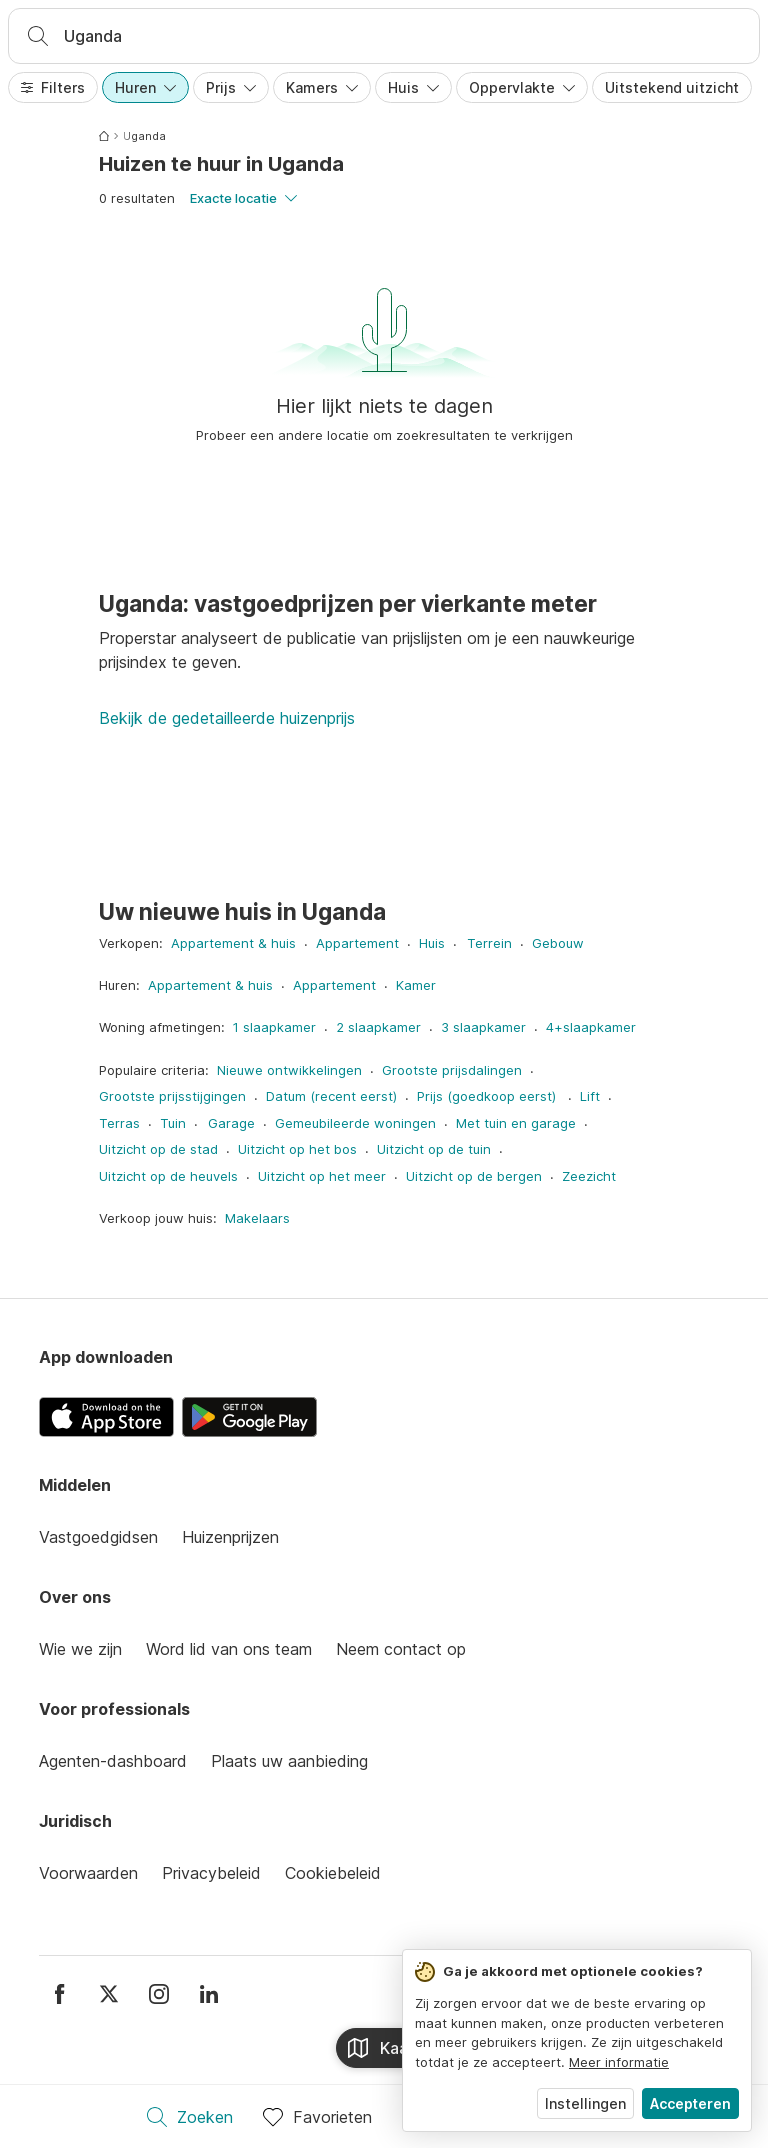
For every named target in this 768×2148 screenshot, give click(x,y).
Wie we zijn (80, 1649)
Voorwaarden (88, 1873)
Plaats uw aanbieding (289, 1761)
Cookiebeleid (333, 1873)
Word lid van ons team (229, 1649)
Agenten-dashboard (113, 1761)
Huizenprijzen (230, 1537)
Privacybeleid (211, 1873)
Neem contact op (401, 1649)
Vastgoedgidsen (98, 1537)
